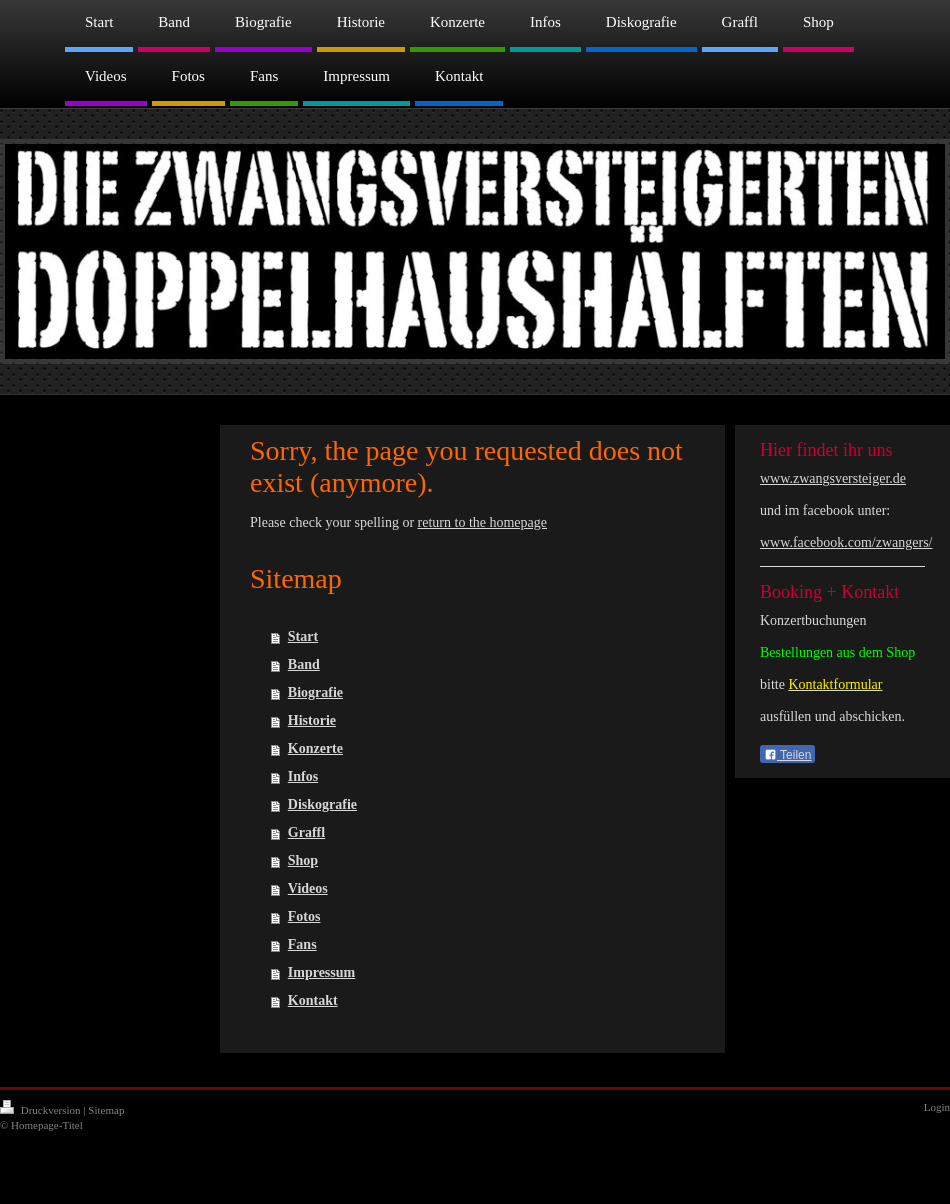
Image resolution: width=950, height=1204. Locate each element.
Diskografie (322, 804)
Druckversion (41, 1110)
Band (304, 664)
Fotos (304, 916)
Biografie (315, 692)
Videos (308, 888)
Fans (302, 944)
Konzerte (315, 748)
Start (303, 636)
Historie (312, 720)
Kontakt (313, 1000)
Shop (303, 860)
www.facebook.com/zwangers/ (846, 542)
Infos (303, 776)
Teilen (787, 755)
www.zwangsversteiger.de (833, 478)
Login (937, 1107)
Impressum (321, 972)
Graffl (306, 832)
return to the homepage (482, 522)
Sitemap (106, 1110)
